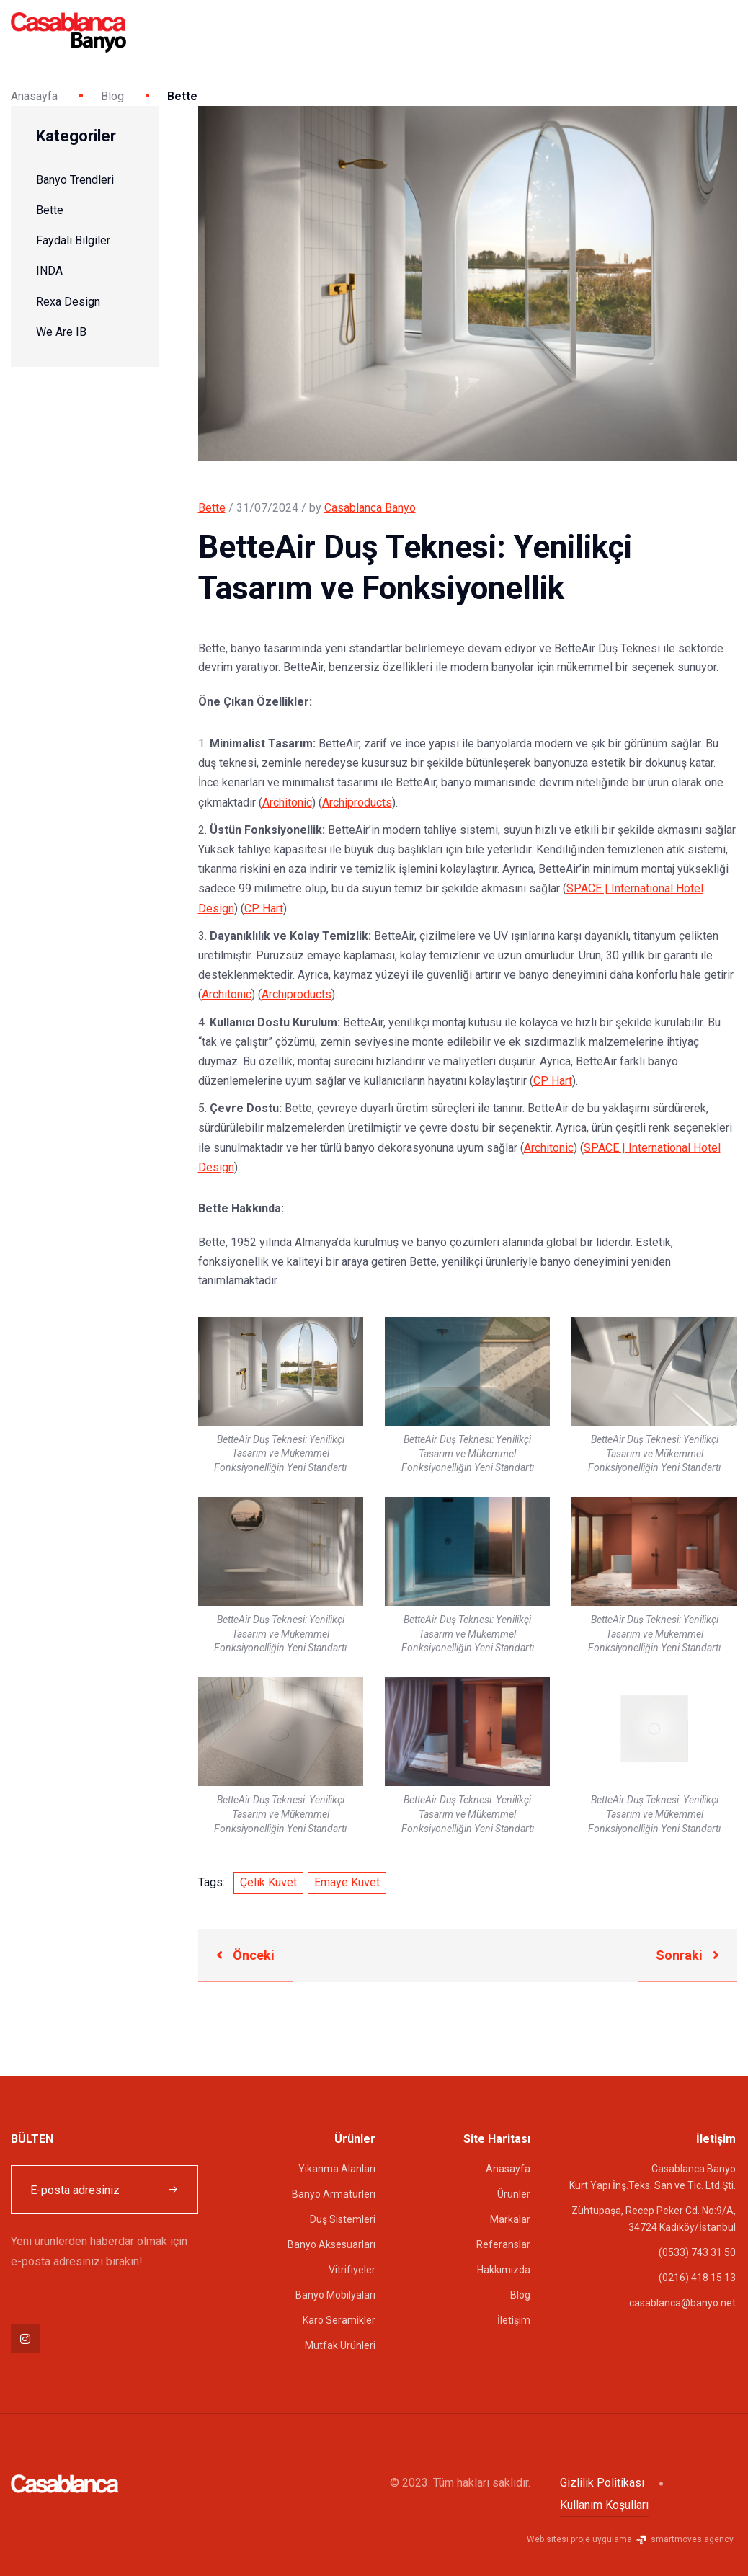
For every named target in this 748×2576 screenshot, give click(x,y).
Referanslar (503, 2244)
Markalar (510, 2219)
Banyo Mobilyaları (335, 2295)
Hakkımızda (503, 2269)
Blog (112, 96)
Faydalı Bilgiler (73, 240)
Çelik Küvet (268, 1882)
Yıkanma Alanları (336, 2169)
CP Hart (263, 908)
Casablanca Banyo (370, 508)
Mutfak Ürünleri (340, 2345)
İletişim (513, 2320)
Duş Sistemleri (342, 2219)
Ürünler (513, 2194)
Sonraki (687, 1955)
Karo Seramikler (339, 2320)
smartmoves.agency (684, 2539)
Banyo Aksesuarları (331, 2244)
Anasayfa (34, 96)
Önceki (245, 1955)
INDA (49, 270)
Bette (49, 210)
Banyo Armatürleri (333, 2194)
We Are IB (61, 332)
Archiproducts (357, 802)
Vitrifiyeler (352, 2269)
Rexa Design (68, 301)
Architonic (287, 802)
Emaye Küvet (347, 1882)
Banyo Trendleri (75, 180)
